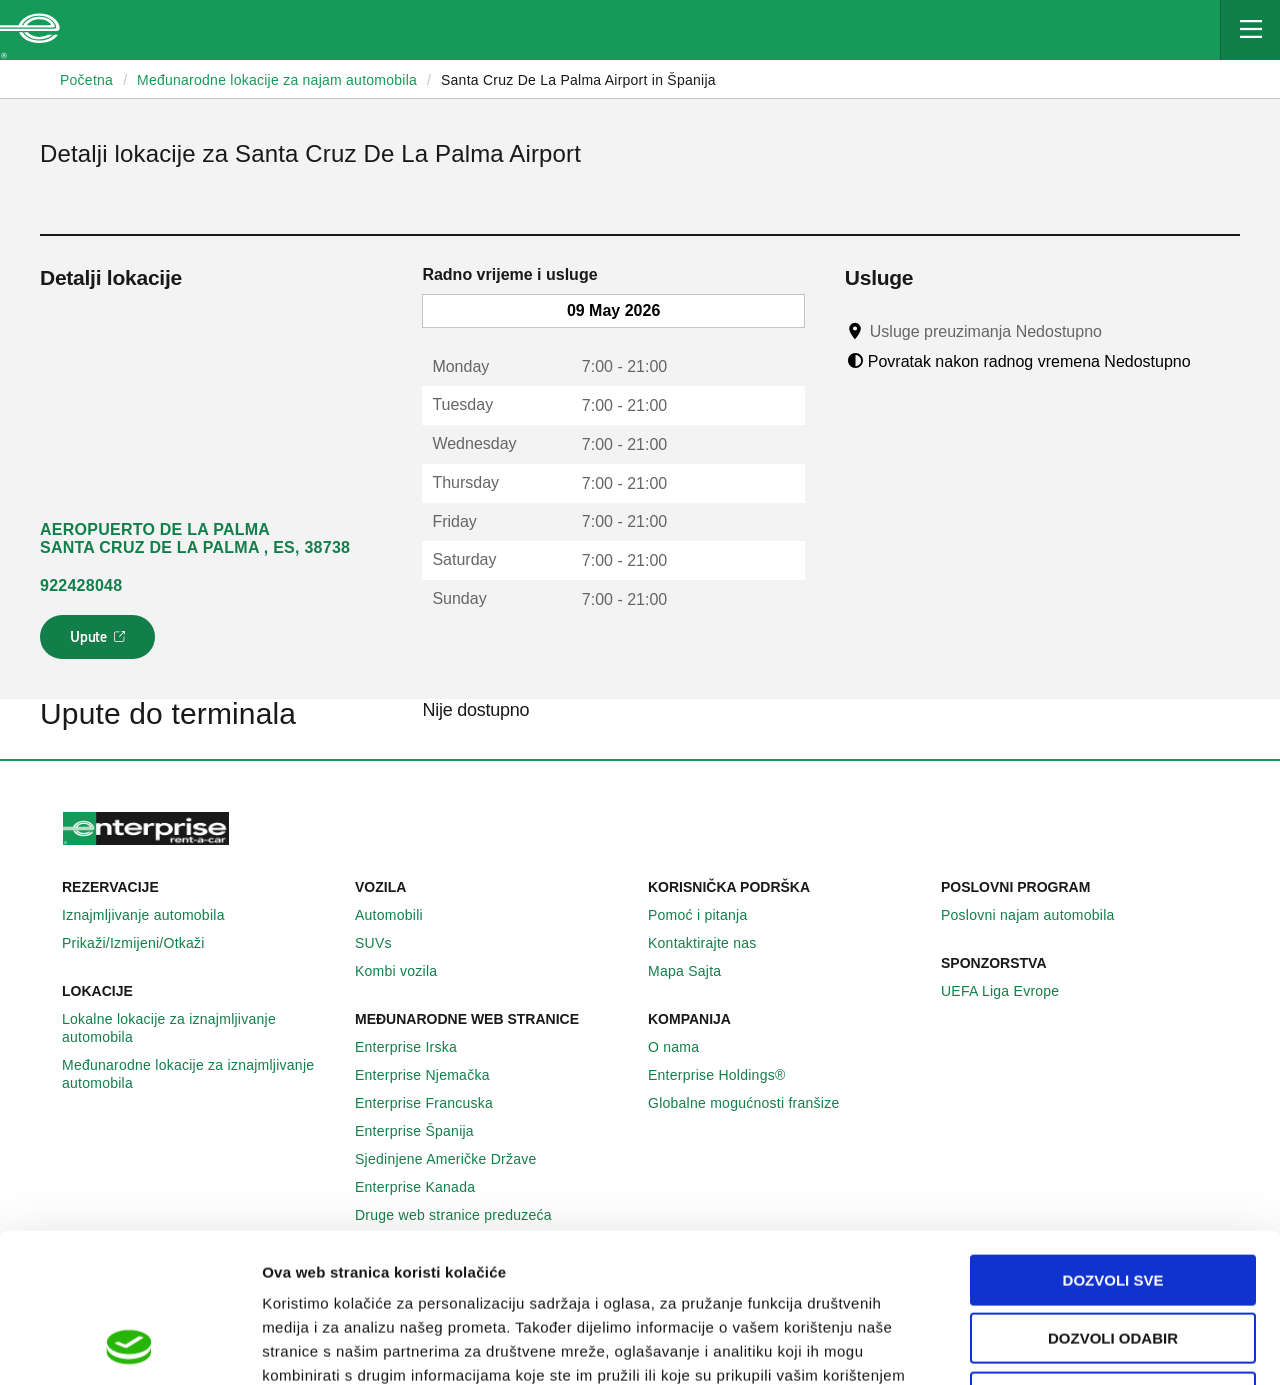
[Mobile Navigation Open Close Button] (1250, 30)
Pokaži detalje (1029, 1345)
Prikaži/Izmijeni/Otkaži (144, 943)
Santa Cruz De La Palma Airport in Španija (578, 80)
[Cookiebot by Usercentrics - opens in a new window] (129, 1346)
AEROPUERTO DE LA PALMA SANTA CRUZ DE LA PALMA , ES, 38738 (195, 538)
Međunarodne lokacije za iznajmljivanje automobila (200, 1074)
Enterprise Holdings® (728, 1075)
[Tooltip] (1120, 331)
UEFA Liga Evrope (1011, 991)
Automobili (400, 915)
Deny (1113, 1257)
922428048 (81, 585)
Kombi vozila (407, 971)
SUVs (384, 943)
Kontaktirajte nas (713, 943)
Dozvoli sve (1113, 1140)
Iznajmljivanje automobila (154, 915)
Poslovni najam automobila (1039, 915)
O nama (684, 1047)
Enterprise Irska (417, 1047)
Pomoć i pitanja (708, 915)
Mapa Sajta (695, 971)
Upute (100, 643)
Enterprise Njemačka (433, 1075)
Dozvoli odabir (1113, 1199)
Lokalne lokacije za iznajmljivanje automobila (200, 1028)
